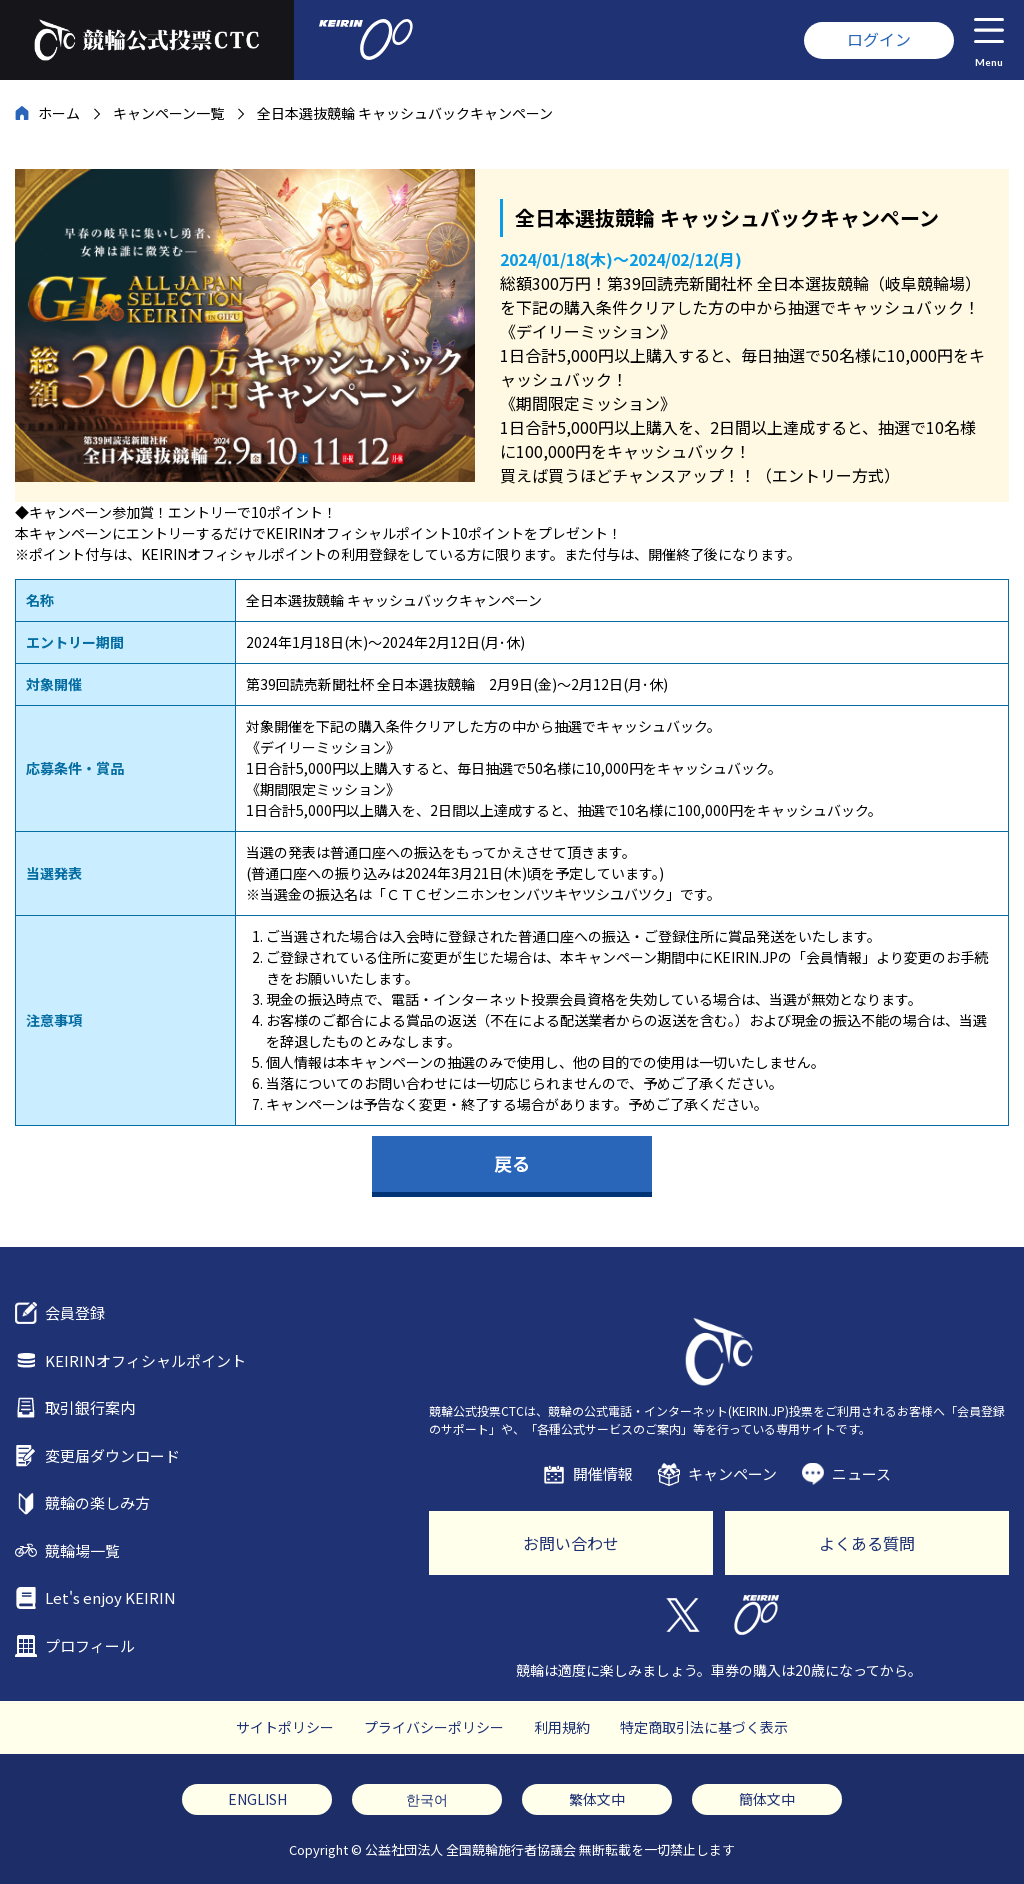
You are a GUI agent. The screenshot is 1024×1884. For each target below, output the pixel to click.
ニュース (861, 1473)
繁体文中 (597, 1799)
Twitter (681, 1615)
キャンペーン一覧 (168, 113)
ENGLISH (257, 1799)
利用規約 (562, 1727)
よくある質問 (867, 1543)
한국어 (427, 1799)
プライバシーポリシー (434, 1727)
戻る (512, 1163)
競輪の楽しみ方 (97, 1502)
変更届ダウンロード (112, 1455)
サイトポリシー (285, 1727)
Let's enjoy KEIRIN (110, 1597)
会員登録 (75, 1312)
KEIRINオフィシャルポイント (145, 1360)
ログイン (879, 39)
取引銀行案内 (90, 1407)
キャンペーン (732, 1473)
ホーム (59, 113)
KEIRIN (756, 1615)
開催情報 (603, 1473)
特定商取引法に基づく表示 (704, 1727)
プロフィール (90, 1645)
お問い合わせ (571, 1543)
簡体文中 (767, 1799)
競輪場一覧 (82, 1550)
